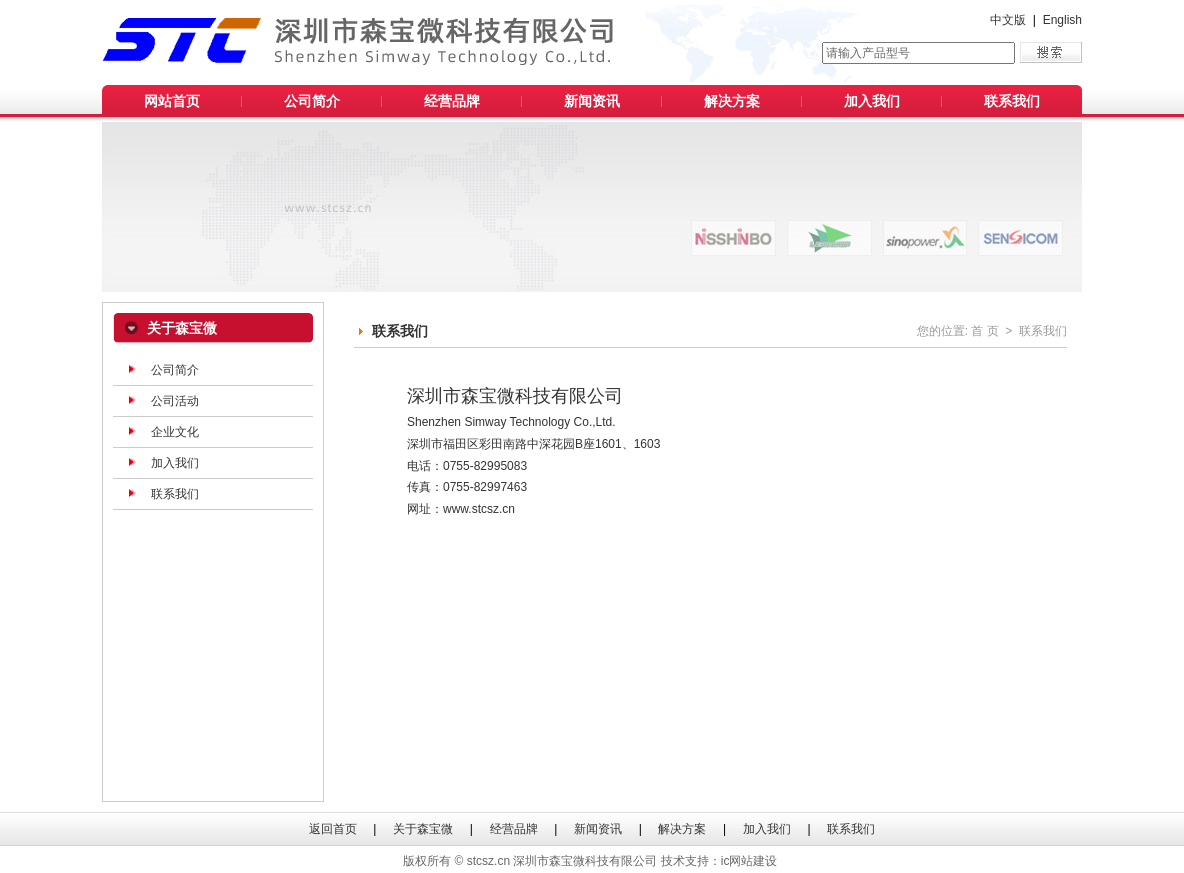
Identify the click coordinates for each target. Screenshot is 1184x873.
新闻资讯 (592, 101)
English (1062, 20)
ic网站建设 (749, 861)
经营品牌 (452, 101)
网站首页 (172, 101)
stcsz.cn (488, 861)
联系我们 (1012, 101)
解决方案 (732, 101)
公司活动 (175, 401)
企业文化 (175, 432)
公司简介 (312, 101)
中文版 (1008, 20)
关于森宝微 (423, 829)
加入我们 (872, 101)
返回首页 (333, 829)
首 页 (984, 331)
